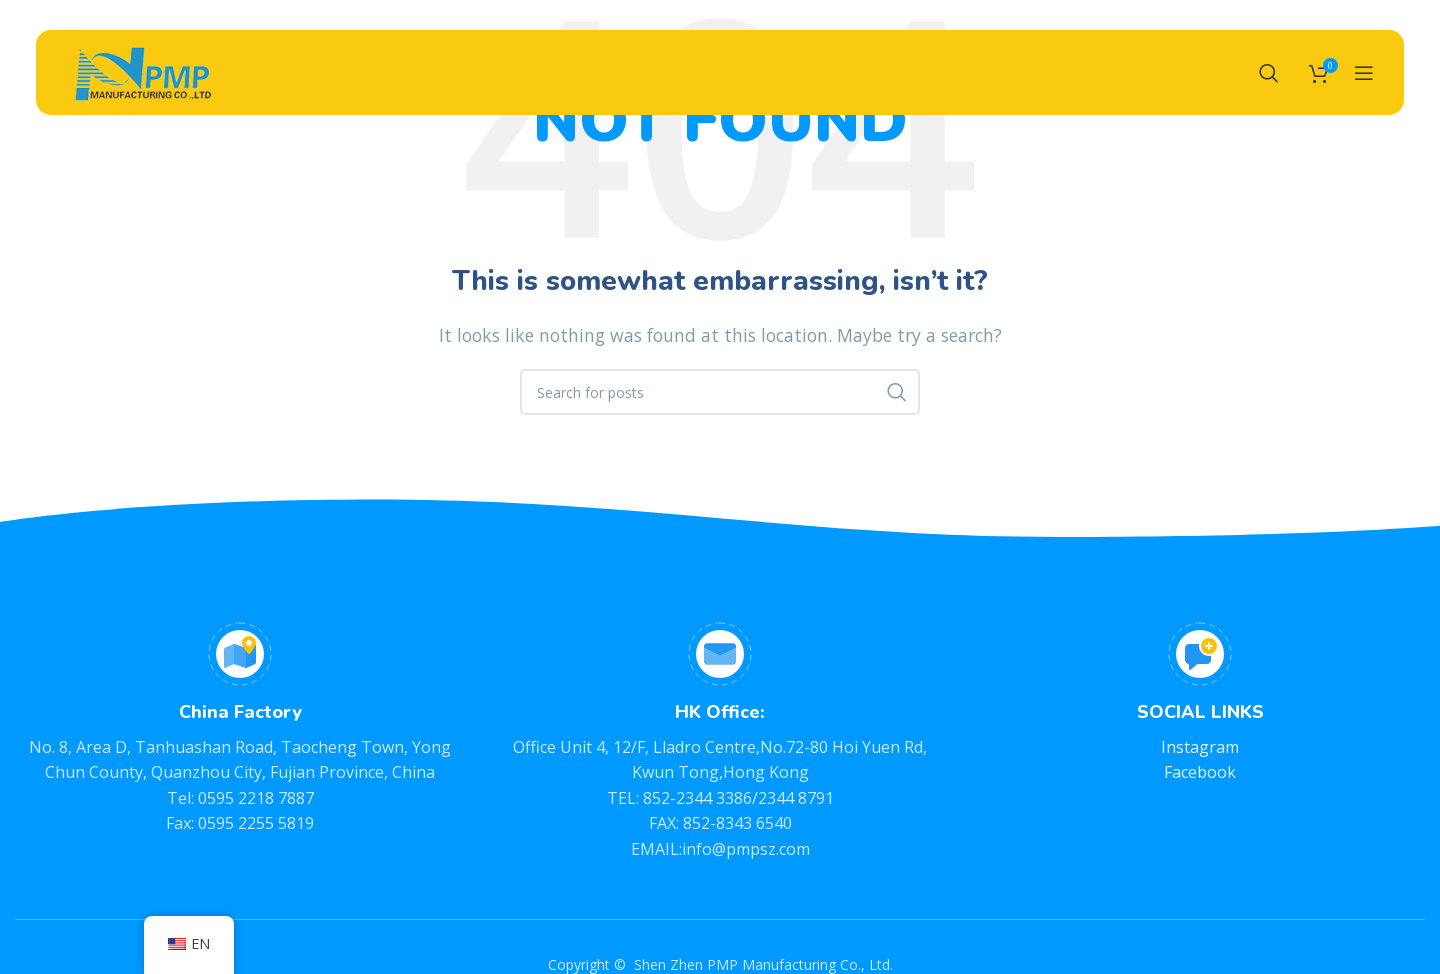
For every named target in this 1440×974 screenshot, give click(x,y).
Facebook (1200, 772)
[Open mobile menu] (1364, 75)
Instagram (1200, 747)
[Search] (1269, 75)
